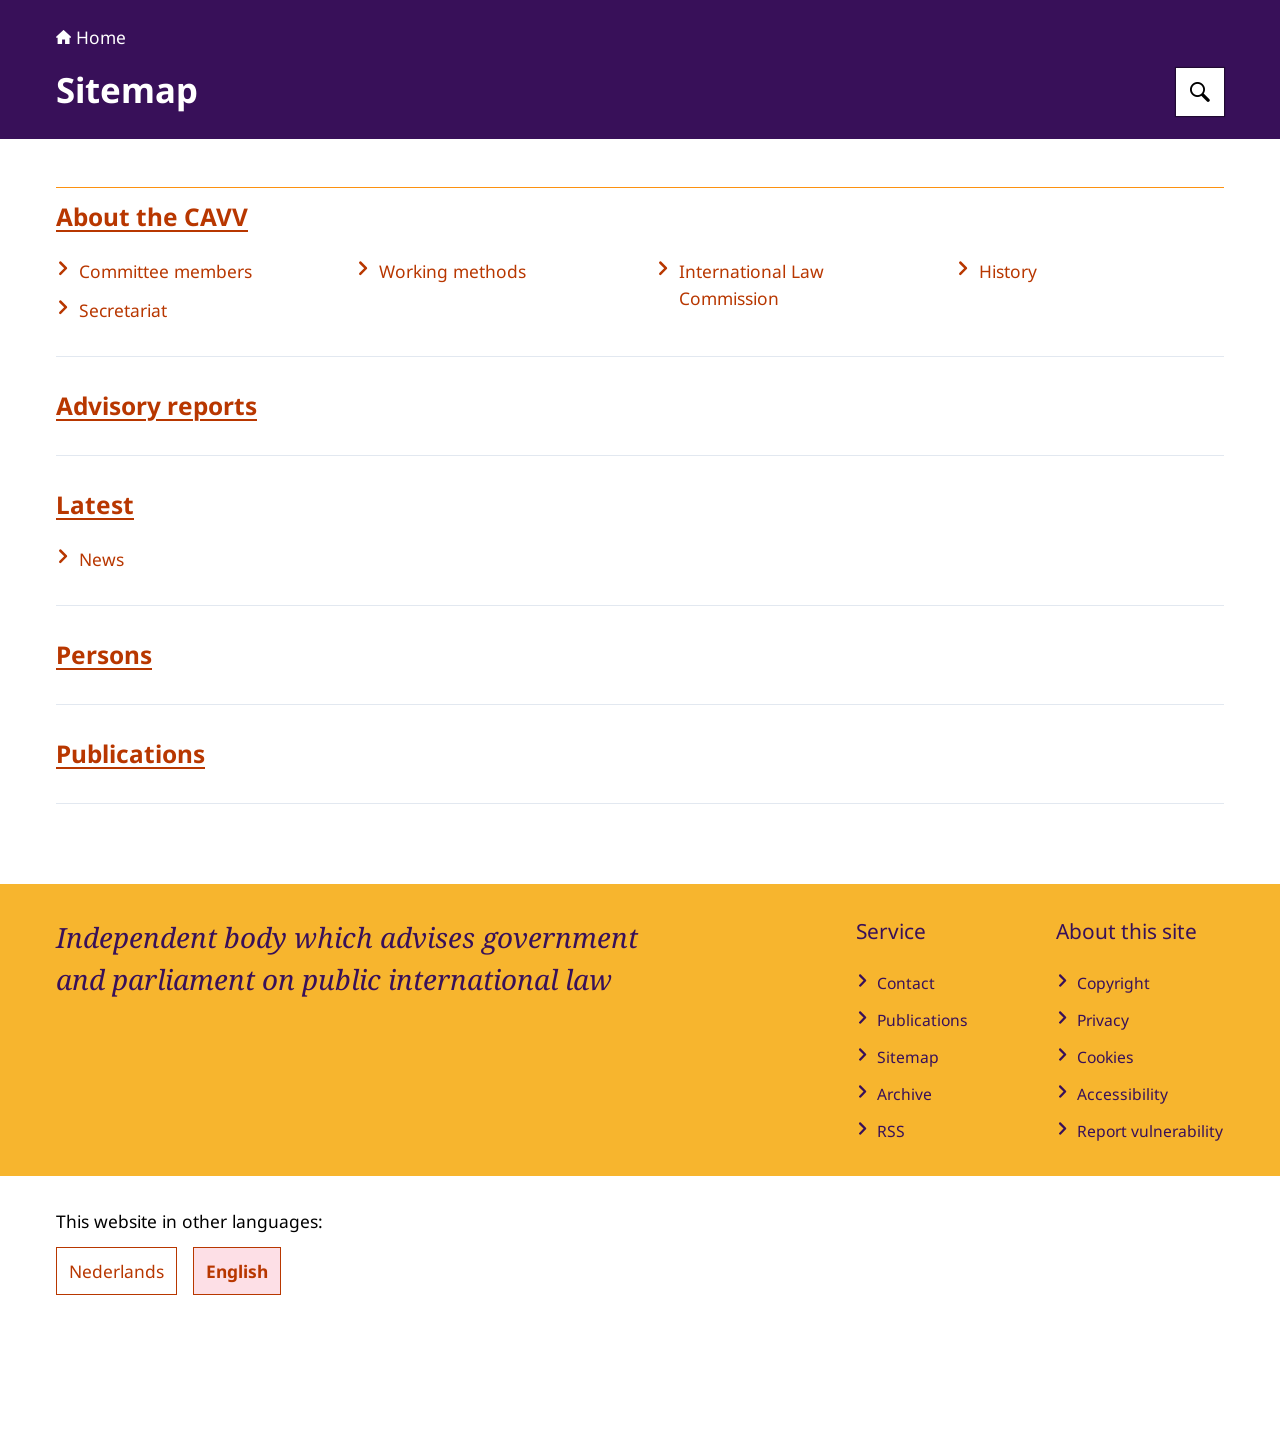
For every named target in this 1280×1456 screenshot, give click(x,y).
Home (91, 162)
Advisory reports (156, 530)
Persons (104, 779)
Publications (130, 878)
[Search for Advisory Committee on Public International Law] (1200, 217)
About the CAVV (152, 341)
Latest (95, 629)
